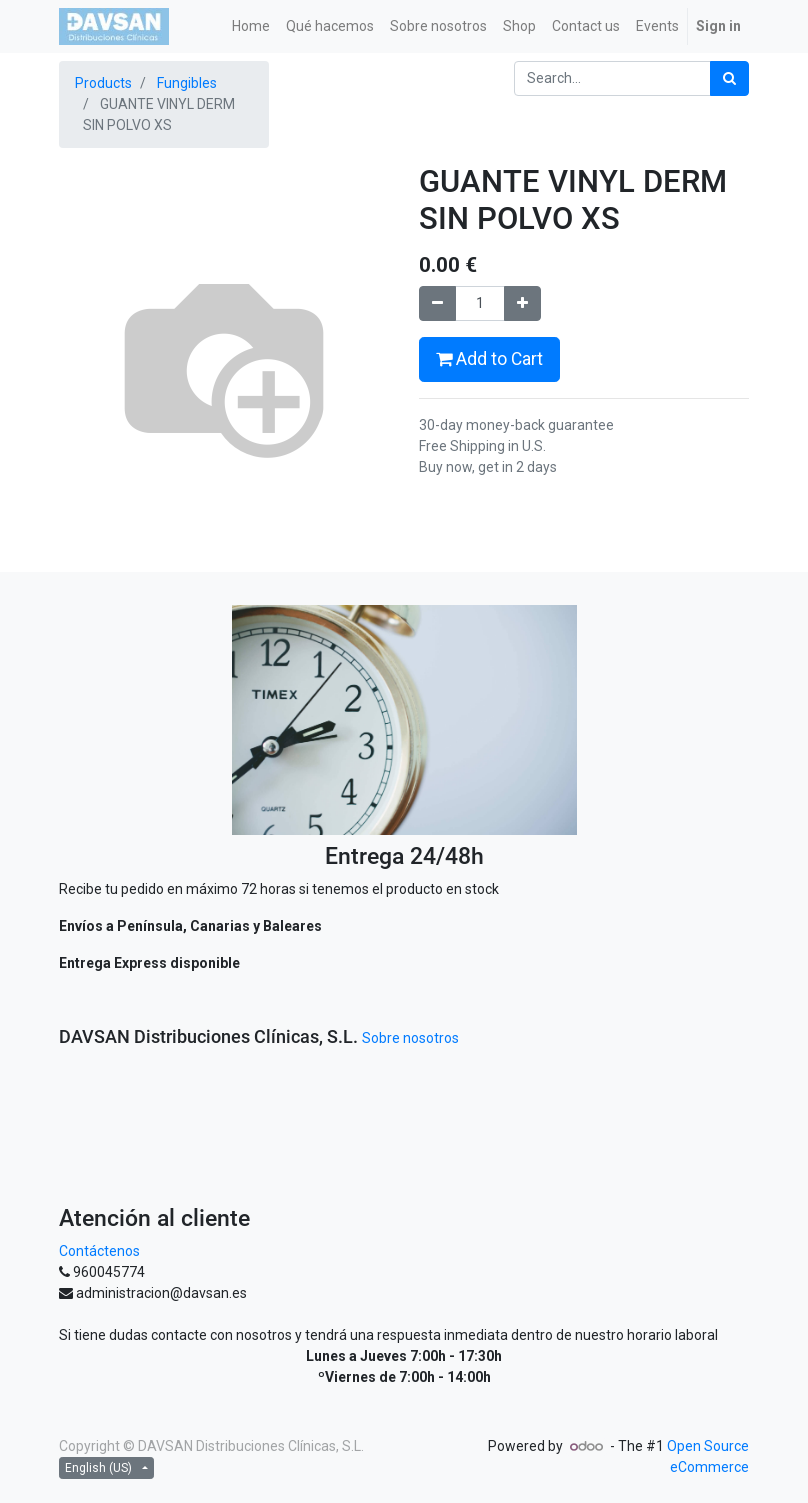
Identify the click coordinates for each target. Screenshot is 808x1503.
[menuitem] (251, 26)
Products (103, 83)
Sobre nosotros (410, 1038)
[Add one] (522, 303)
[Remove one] (437, 303)
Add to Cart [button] (489, 359)
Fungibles (187, 83)
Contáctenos (99, 1251)
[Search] (729, 78)
